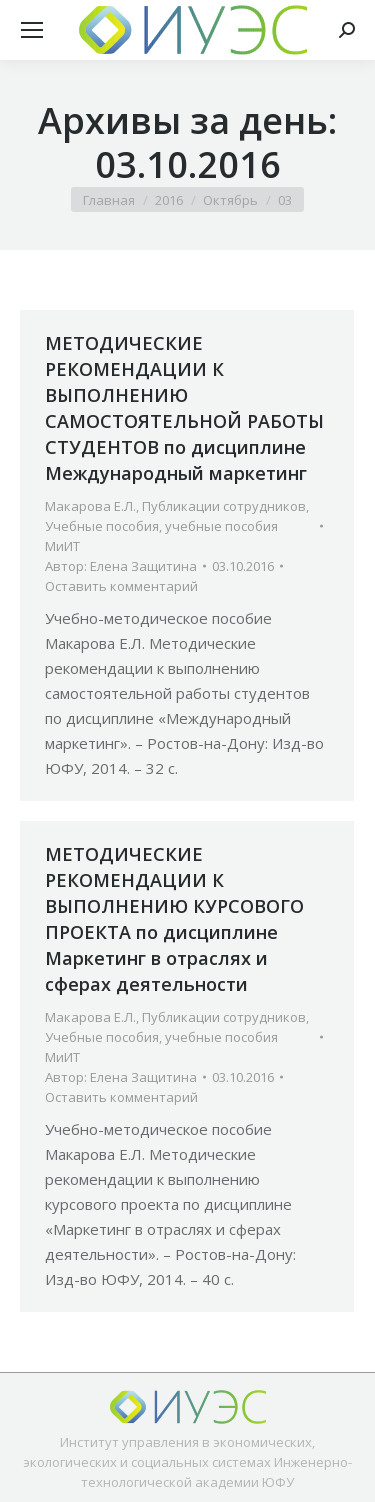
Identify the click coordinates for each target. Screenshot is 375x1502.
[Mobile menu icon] (32, 30)
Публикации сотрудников (224, 506)
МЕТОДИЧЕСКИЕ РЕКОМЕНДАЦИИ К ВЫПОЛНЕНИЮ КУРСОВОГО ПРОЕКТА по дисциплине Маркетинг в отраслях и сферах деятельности (174, 919)
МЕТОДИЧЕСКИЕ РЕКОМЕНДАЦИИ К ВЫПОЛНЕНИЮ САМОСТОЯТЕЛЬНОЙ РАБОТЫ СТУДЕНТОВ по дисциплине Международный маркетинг (184, 408)
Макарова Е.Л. (90, 506)
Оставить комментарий (121, 586)
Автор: (121, 566)
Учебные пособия (102, 526)
